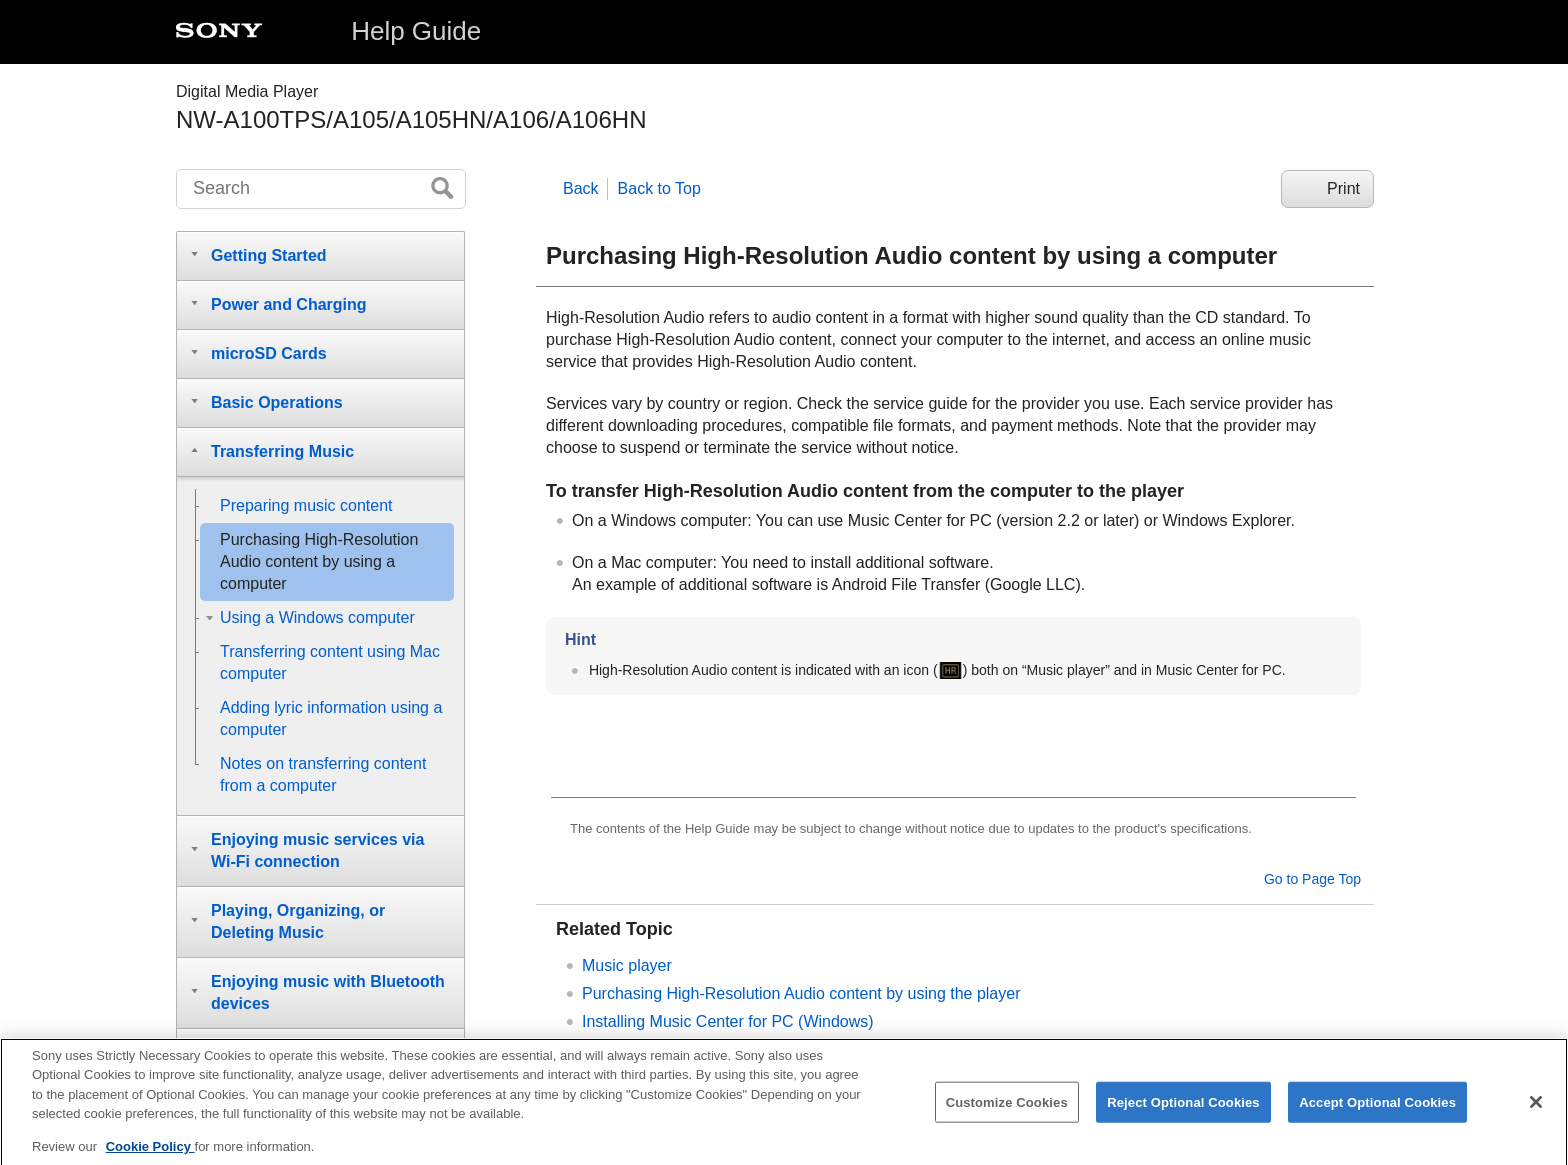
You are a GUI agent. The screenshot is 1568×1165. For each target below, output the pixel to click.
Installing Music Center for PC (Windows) (728, 1021)
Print (1343, 188)
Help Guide (416, 31)
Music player (627, 965)
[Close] (1536, 1113)
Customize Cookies (1007, 1112)
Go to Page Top (1312, 879)
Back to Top (659, 188)
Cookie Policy (150, 1157)
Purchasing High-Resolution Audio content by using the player (801, 993)
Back (581, 188)
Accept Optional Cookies (1377, 1112)
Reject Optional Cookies (1183, 1112)
